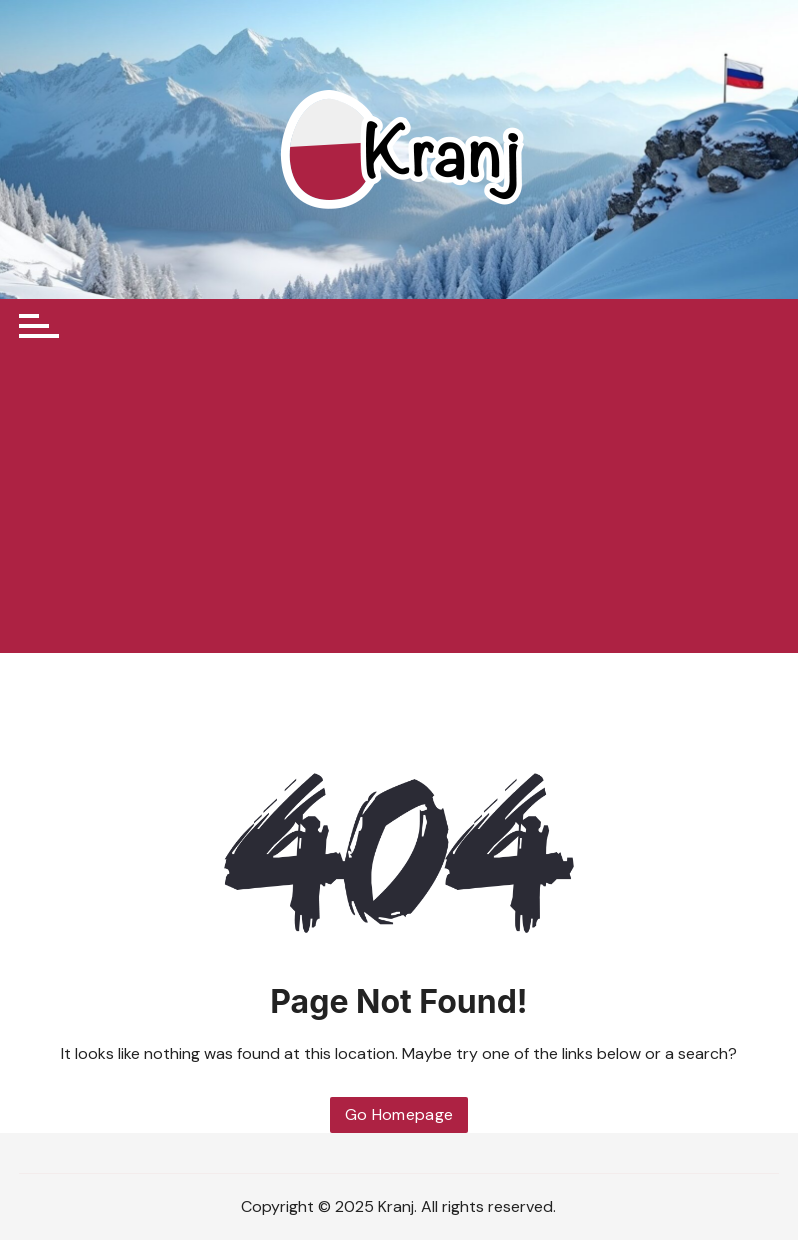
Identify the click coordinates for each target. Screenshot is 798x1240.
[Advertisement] (399, 503)
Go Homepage (399, 1114)
